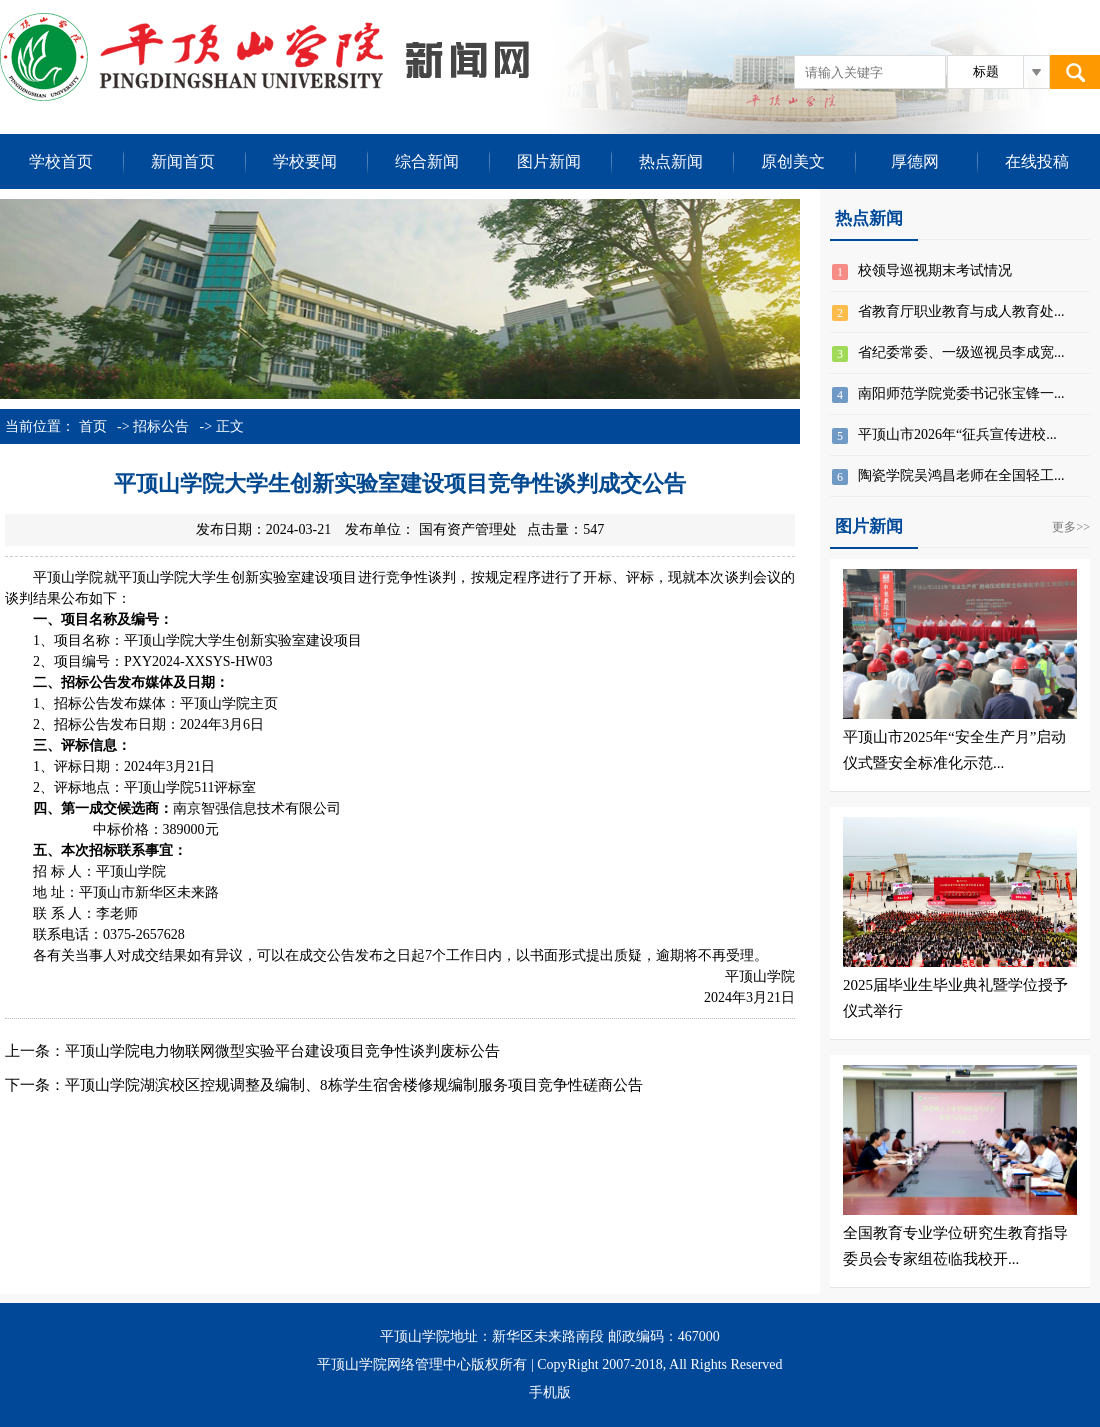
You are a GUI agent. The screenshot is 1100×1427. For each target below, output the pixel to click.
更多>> (1071, 527)
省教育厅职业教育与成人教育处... (961, 311)
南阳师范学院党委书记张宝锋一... (961, 393)
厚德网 (915, 161)
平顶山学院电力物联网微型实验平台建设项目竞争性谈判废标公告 (282, 1051)
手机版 (550, 1392)
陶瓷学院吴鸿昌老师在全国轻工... (961, 475)
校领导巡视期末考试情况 (935, 270)
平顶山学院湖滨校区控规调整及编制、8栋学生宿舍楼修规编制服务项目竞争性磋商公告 (354, 1085)
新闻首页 (183, 161)
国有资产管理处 (468, 529)
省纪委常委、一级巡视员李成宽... (961, 352)
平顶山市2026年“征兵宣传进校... (957, 434)
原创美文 (793, 161)
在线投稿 (1037, 161)
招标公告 (161, 426)
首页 (93, 426)
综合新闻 (427, 161)
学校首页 (61, 161)
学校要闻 (305, 161)
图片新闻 (549, 161)
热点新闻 (671, 161)
